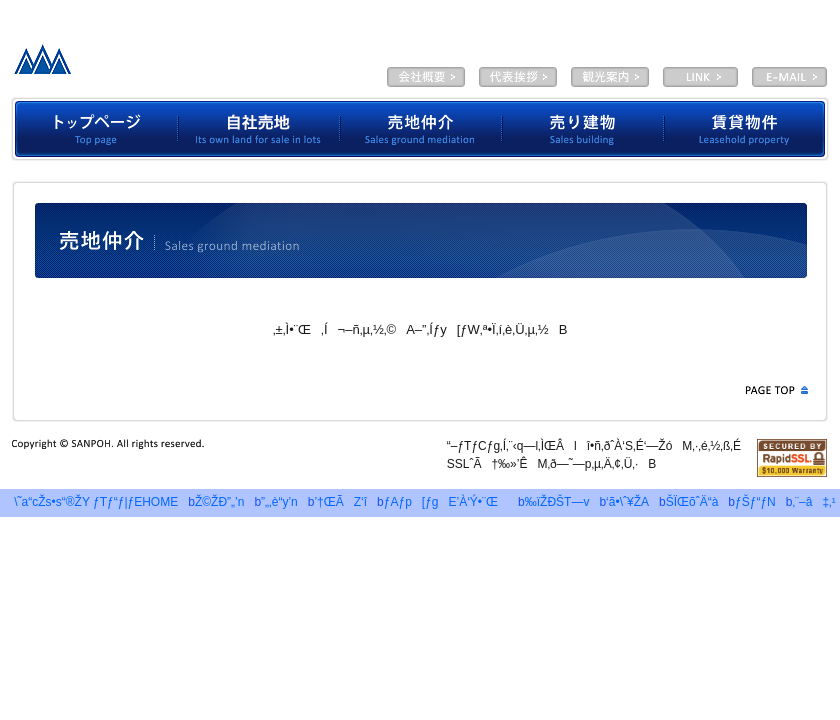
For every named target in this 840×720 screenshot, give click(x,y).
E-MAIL (789, 77)
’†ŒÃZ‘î (340, 502)
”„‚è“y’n (279, 502)
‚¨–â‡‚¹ (813, 502)
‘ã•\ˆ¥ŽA (518, 77)
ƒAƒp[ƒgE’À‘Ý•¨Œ (446, 502)
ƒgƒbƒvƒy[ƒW (94, 129)
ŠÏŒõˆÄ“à (610, 77)
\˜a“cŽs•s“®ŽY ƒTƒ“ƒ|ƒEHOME (91, 502)
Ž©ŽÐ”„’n (259, 129)
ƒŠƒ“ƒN (755, 502)
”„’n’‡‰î (421, 129)
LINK (700, 77)
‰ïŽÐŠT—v (426, 77)
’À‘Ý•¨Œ (746, 129)
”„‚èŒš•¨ (583, 129)
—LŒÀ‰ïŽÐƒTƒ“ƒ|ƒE (163, 65)
